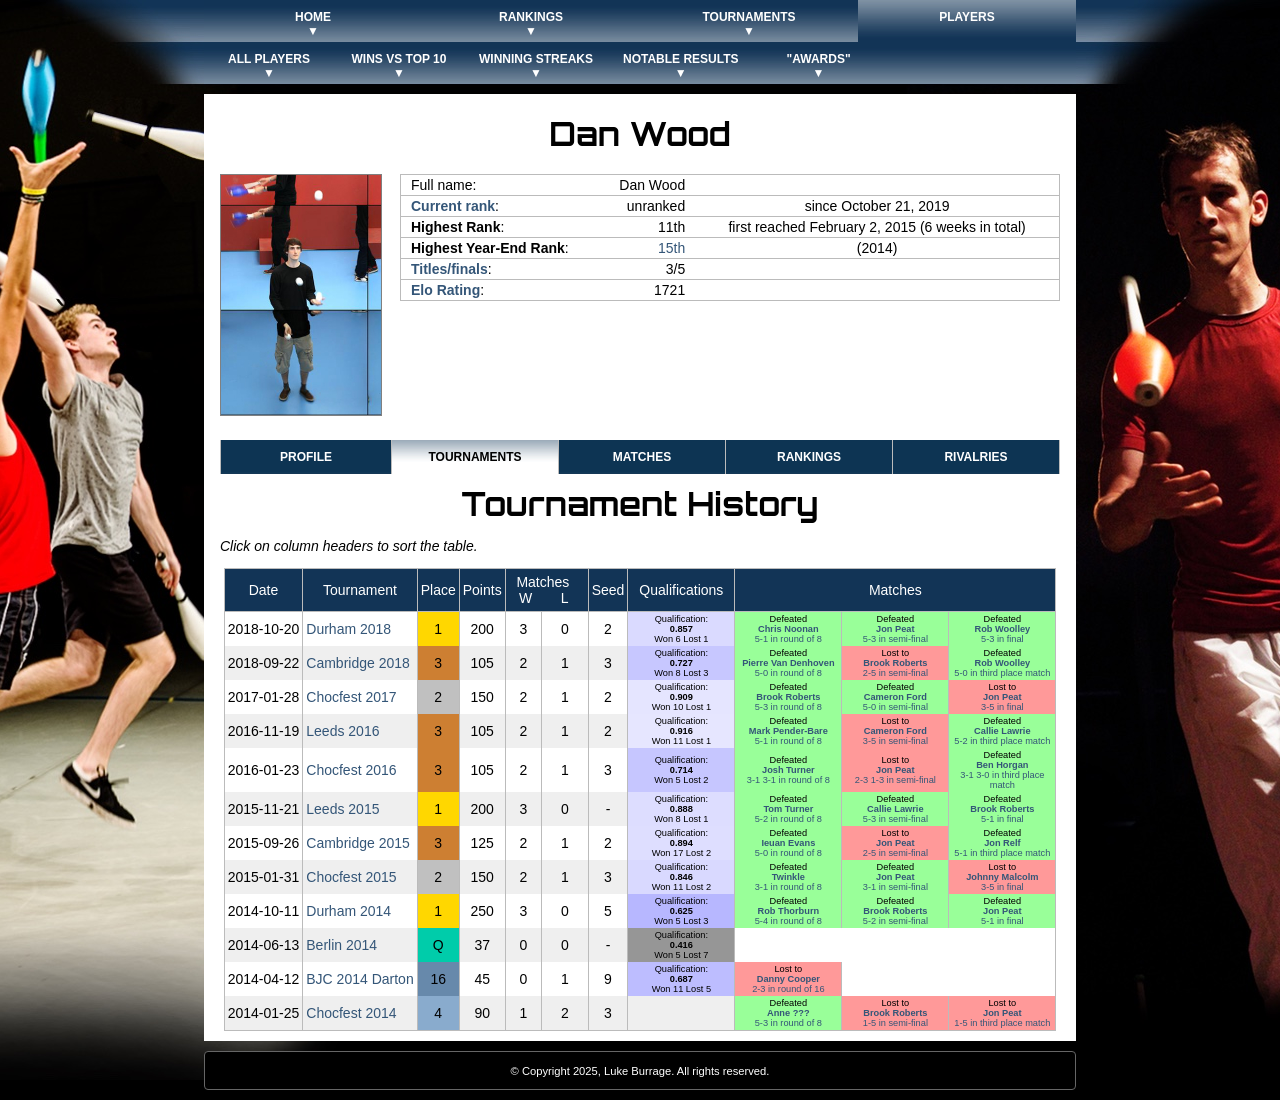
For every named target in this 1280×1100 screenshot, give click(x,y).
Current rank (453, 206)
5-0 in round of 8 (788, 673)
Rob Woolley (1002, 629)
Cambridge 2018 (358, 663)
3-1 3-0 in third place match (1002, 780)
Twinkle (788, 877)
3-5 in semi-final (895, 741)
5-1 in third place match (1002, 853)
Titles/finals (449, 269)
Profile (306, 457)
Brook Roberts (895, 663)
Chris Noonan (788, 629)
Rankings (809, 457)
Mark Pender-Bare (788, 731)
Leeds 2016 (342, 731)
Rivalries (975, 457)
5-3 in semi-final (895, 639)
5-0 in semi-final (895, 707)
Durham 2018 (348, 629)
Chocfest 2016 (351, 770)
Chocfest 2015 (351, 877)
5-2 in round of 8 (788, 819)
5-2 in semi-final (895, 921)
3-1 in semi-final (895, 887)
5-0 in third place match (1002, 673)
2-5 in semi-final (895, 673)
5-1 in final (1002, 819)
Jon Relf (1002, 843)
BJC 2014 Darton (359, 979)
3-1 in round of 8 (788, 887)
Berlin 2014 (341, 945)
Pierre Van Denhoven (788, 663)
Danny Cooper (788, 979)
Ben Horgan (1002, 765)
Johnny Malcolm (1002, 877)
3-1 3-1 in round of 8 (788, 780)
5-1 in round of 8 (788, 639)
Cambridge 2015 (358, 843)
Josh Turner (788, 770)
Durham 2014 (348, 911)
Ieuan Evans (788, 843)
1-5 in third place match (1002, 1023)
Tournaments (474, 457)
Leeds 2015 (342, 809)
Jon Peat (895, 629)
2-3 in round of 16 (788, 989)
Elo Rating (445, 290)
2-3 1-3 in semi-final (895, 780)
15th (671, 248)
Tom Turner (788, 809)
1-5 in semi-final (895, 1023)
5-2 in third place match (1002, 741)
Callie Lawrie (1002, 731)
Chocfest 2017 (351, 697)
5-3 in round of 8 (788, 707)
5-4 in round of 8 (788, 921)
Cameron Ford (895, 697)
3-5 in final (1002, 707)
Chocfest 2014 (351, 1013)
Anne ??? (788, 1013)
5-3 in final (1002, 639)
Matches (642, 457)
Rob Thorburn (789, 911)
